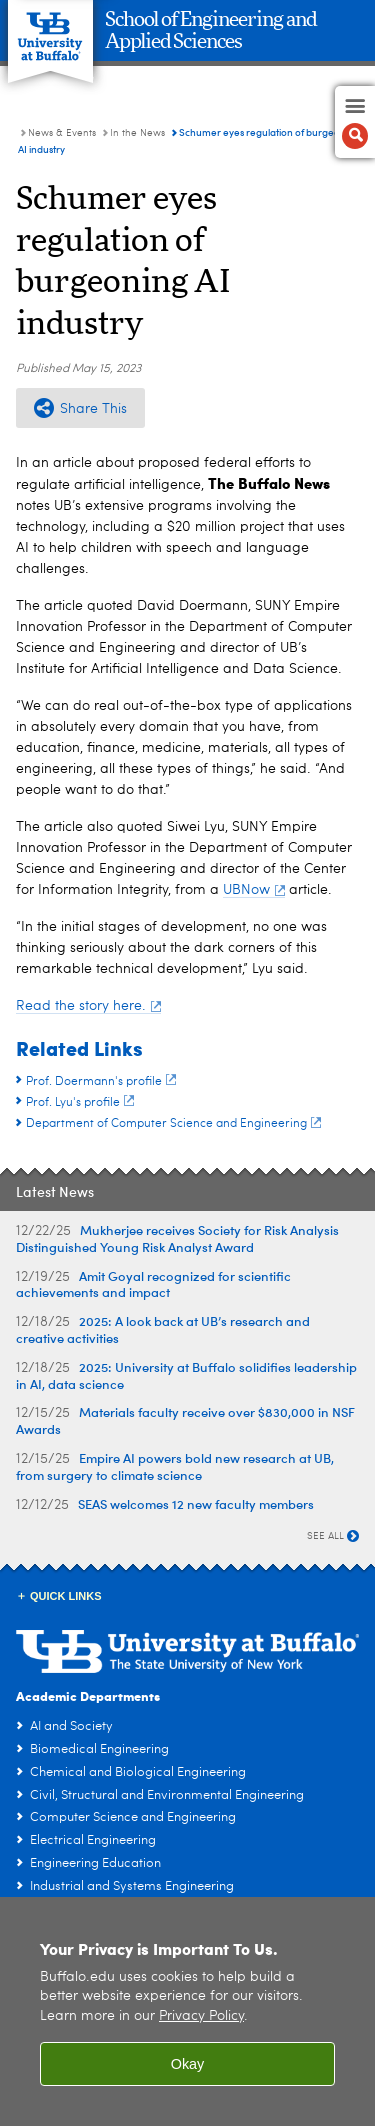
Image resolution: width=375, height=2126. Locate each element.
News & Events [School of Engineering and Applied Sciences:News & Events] (62, 133)
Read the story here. (88, 1006)
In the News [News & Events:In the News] (137, 133)
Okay (188, 2064)
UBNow (254, 890)
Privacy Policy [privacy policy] (201, 2016)
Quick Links (66, 1596)
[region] (187, 2011)
